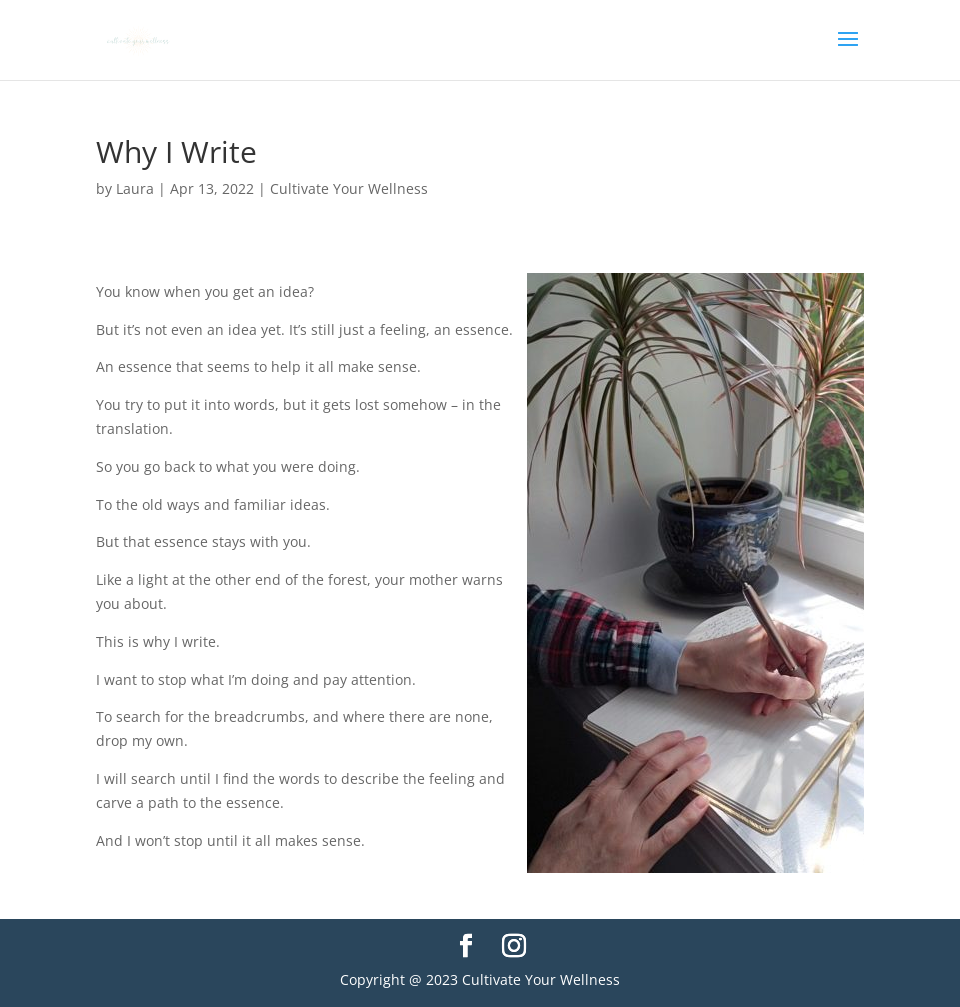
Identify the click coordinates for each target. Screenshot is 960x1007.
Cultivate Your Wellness (349, 188)
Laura (135, 188)
